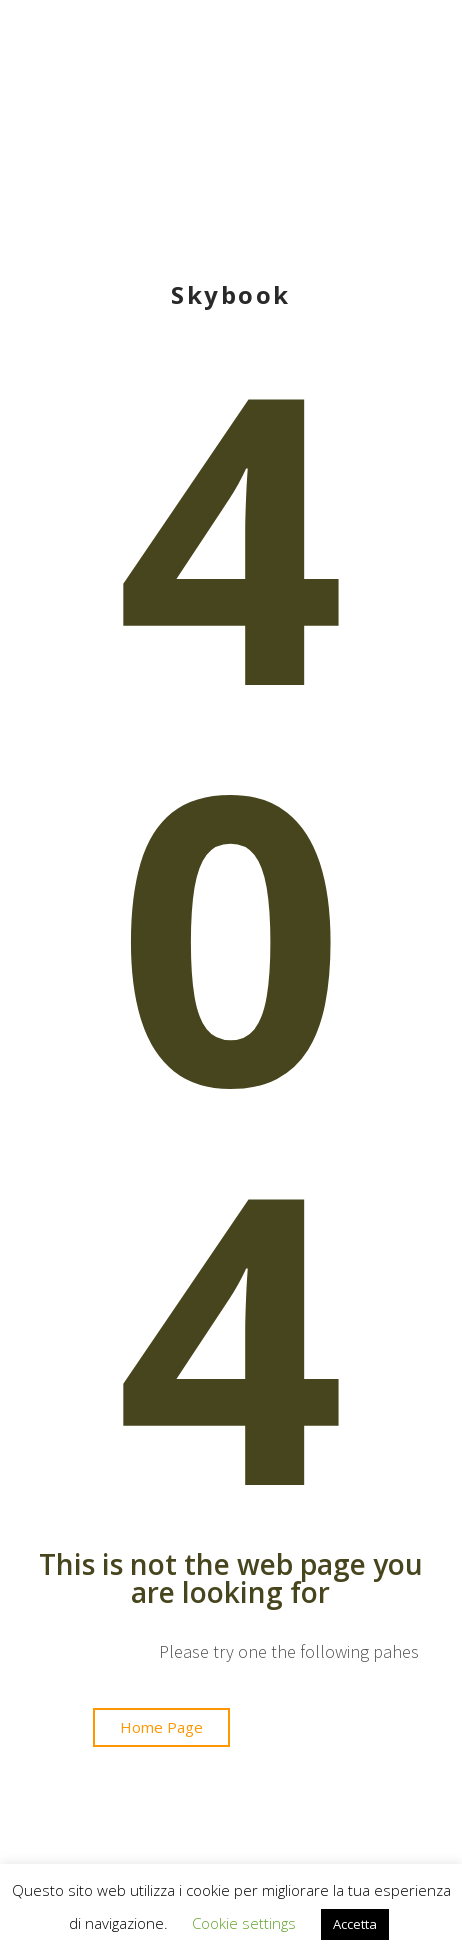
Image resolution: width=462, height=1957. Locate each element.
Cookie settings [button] (244, 1923)
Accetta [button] (355, 1924)
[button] (161, 1727)
